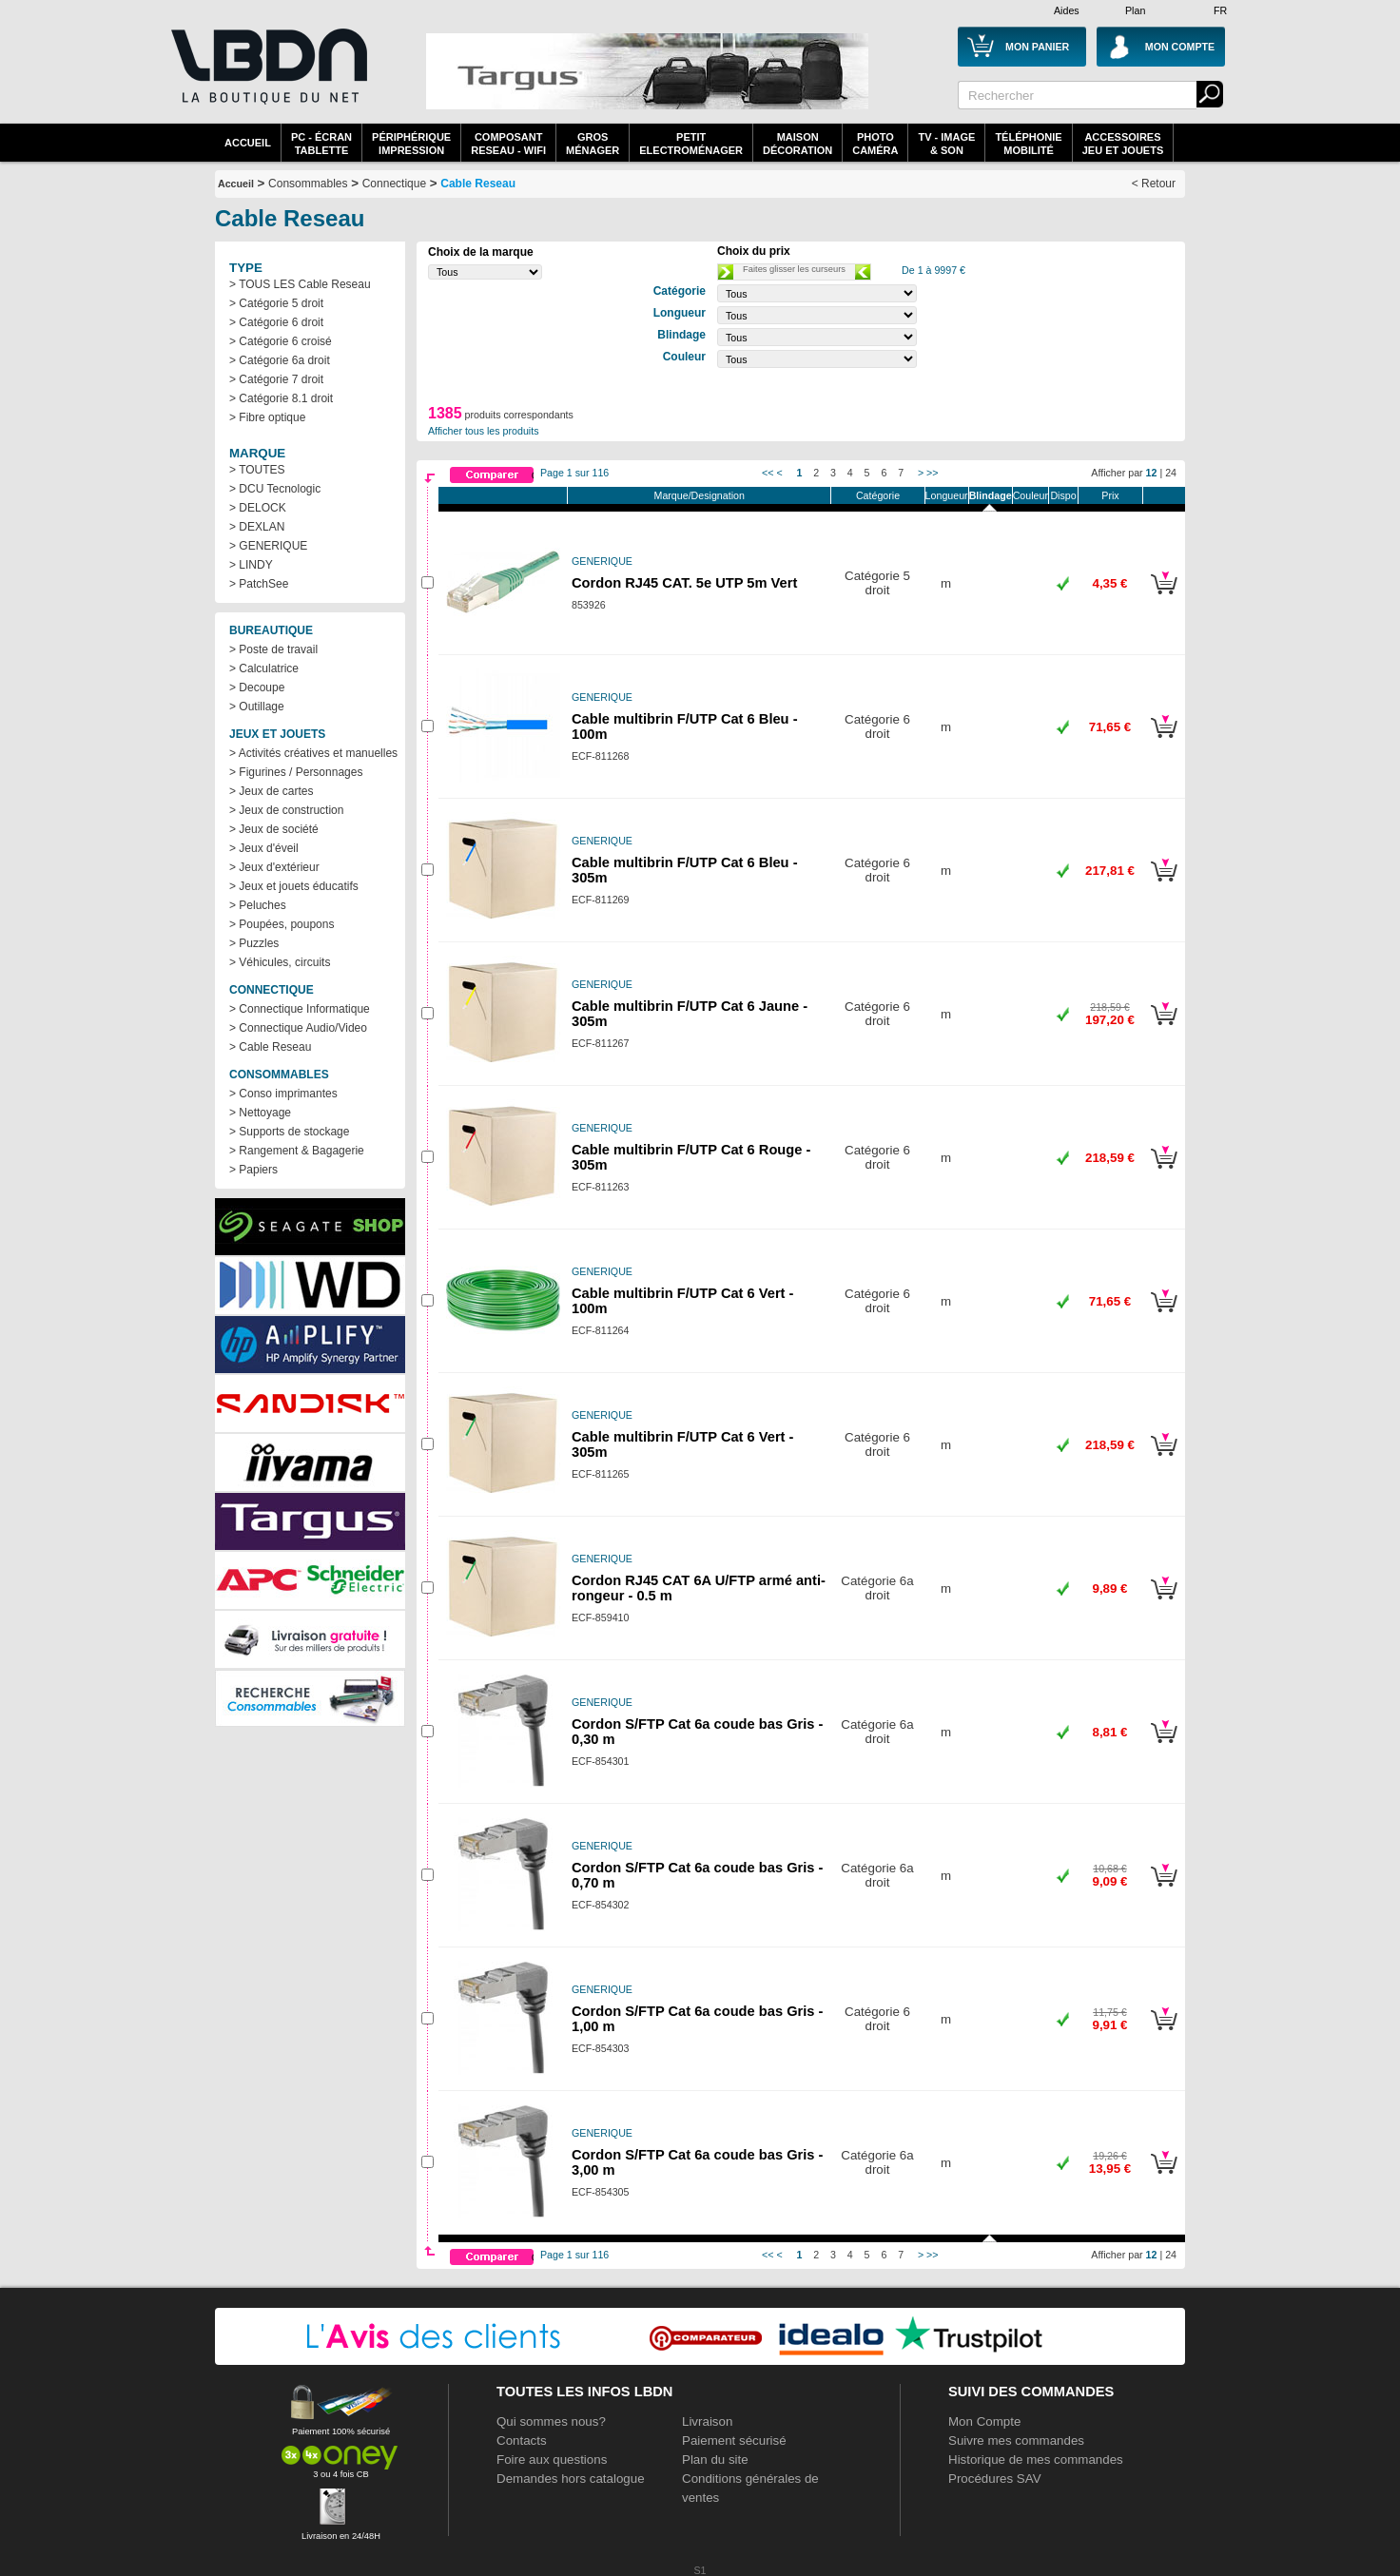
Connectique (394, 183)
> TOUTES (257, 469)
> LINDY (251, 564)
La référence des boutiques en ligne (267, 78)
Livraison (707, 2421)
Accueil (247, 142)
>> (932, 472)
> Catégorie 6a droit (279, 360)
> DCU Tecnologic (275, 488)
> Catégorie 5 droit (276, 303)
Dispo (1063, 495)
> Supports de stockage (289, 1131)
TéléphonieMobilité (1028, 143)
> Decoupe (256, 687)
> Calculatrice (264, 668)
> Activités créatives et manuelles (313, 753)
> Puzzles (254, 943)
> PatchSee (258, 584)
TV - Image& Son (946, 143)
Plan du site (715, 2459)
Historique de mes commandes (1035, 2459)
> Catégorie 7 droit (276, 379)
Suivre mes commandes (1016, 2440)
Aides (1066, 10)
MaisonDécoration (797, 143)
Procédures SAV (994, 2478)
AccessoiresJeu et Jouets (1123, 143)
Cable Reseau (477, 183)
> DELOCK (257, 507)
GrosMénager (592, 143)
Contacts (521, 2440)
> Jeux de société (274, 829)
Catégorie (878, 495)
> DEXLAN (256, 526)
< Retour (1154, 183)
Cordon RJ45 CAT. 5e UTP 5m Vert (684, 583)
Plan (1135, 10)
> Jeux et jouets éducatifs (294, 886)
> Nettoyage (260, 1112)
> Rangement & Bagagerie (296, 1150)
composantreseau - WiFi (508, 143)
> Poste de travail (273, 649)
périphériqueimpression (411, 143)
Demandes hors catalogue (570, 2478)
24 (1170, 472)
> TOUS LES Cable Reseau (300, 284)
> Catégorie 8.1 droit (281, 398)
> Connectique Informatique (299, 1009)
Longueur (946, 495)
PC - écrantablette (321, 143)
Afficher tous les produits (483, 430)
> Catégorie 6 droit (276, 322)
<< (767, 472)
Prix (1109, 495)
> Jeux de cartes (271, 791)
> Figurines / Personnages (295, 772)
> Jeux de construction (286, 810)
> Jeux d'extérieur (274, 867)
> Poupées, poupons (281, 924)
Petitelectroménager (691, 143)
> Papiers (253, 1169)
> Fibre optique (267, 417)
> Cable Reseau (270, 1047)
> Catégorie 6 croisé (280, 341)
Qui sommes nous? (551, 2421)
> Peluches (257, 905)
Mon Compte (984, 2421)
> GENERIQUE (268, 545)
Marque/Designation (699, 495)
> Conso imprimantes (283, 1093)
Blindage (990, 495)
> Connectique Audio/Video (298, 1028)
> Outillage (256, 706)
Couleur (1030, 495)
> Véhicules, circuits (279, 962)
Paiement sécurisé (734, 2440)
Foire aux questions (551, 2459)
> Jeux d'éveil (264, 848)
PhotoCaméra (875, 143)
